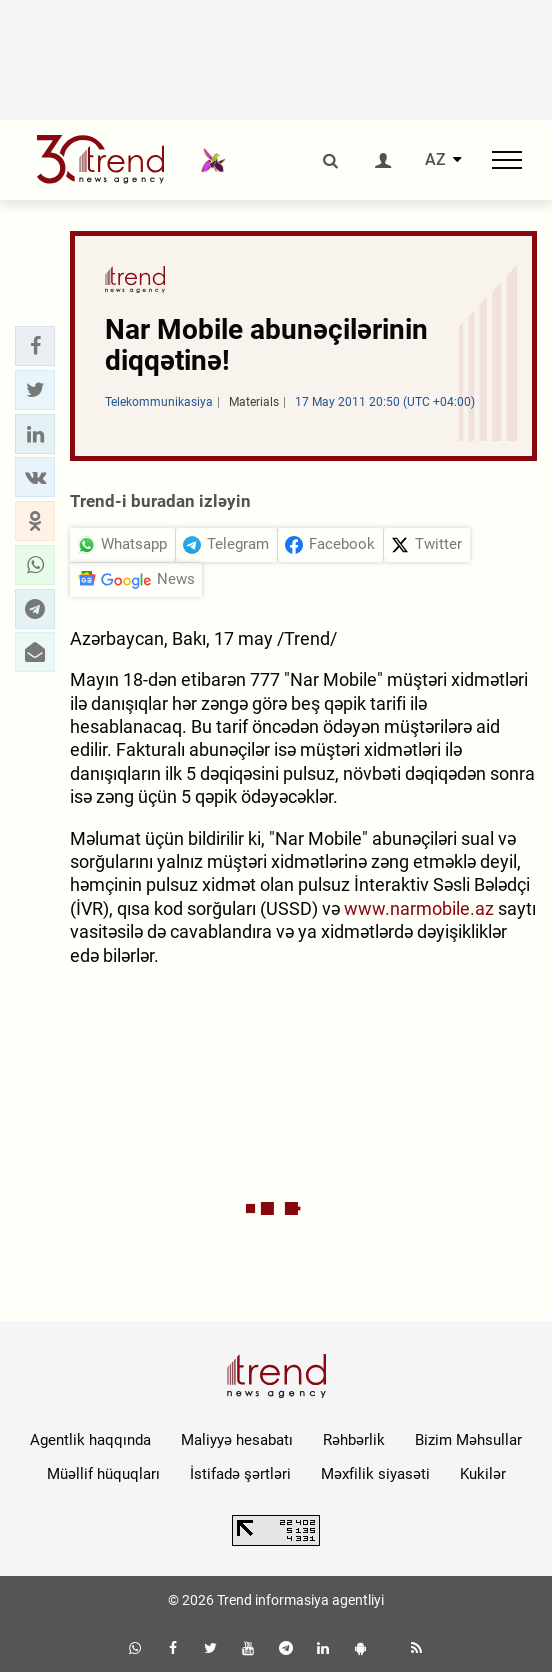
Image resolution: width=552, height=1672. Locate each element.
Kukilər (483, 1474)
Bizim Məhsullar (468, 1440)
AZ (435, 160)
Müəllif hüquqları (103, 1474)
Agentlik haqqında (90, 1440)
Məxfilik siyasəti (375, 1474)
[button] (35, 346)
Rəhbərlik (354, 1440)
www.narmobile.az (419, 908)
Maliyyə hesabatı (237, 1440)
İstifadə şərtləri (240, 1474)
